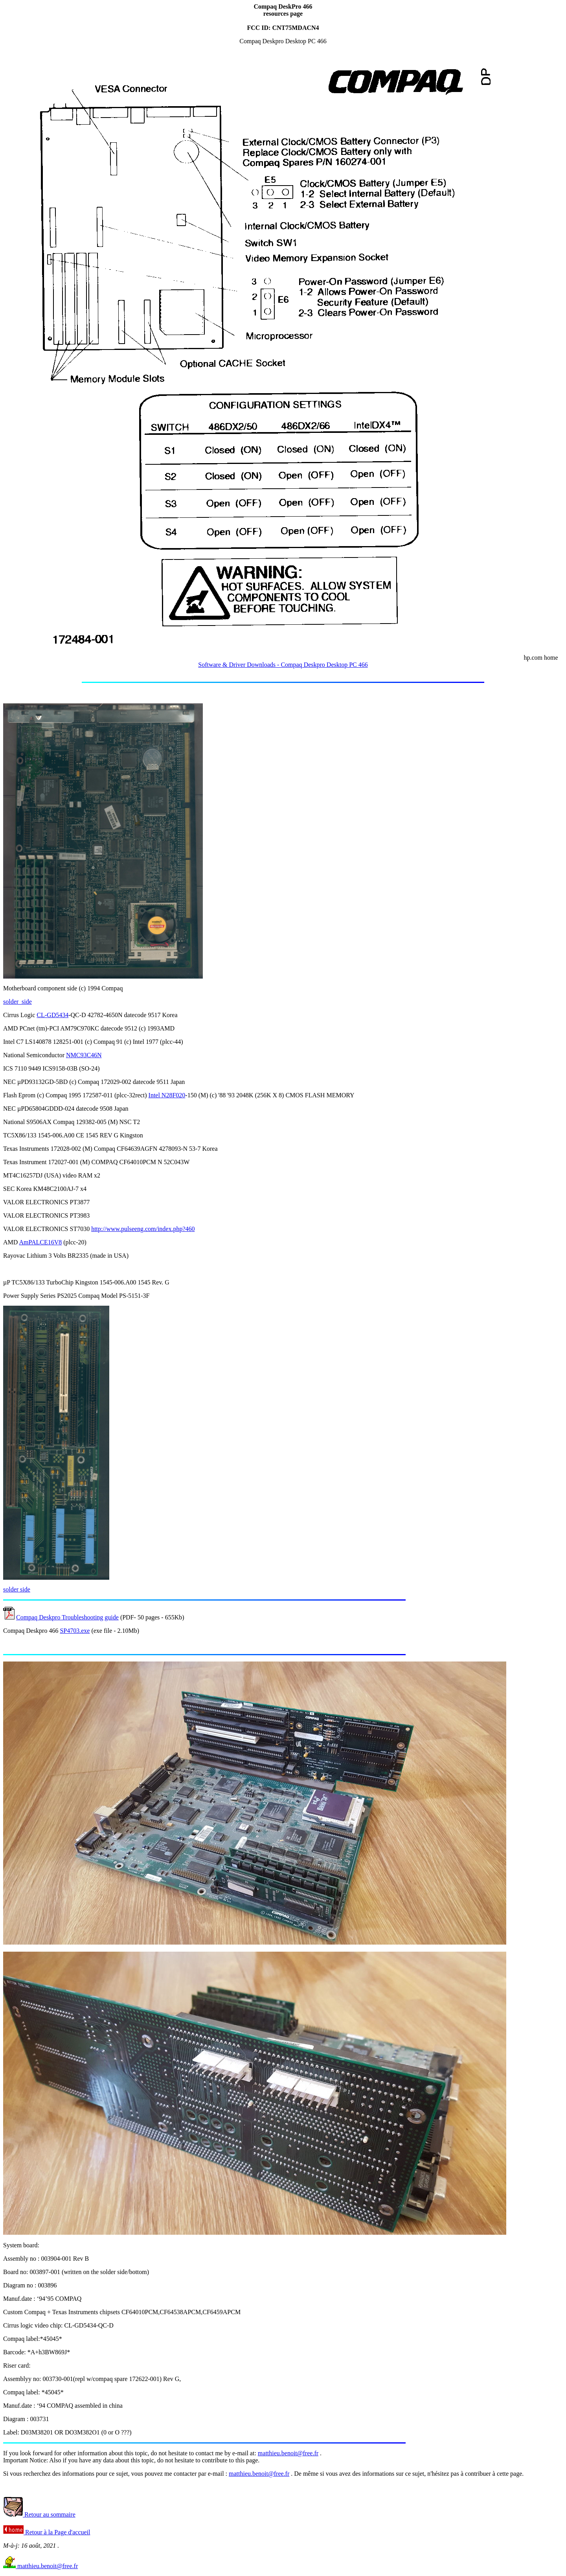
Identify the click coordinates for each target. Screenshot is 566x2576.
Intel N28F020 (167, 1095)
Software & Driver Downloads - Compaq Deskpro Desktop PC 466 (283, 664)
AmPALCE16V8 (40, 1242)
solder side (16, 1589)
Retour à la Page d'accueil (46, 2532)
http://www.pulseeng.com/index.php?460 (143, 1228)
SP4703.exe (75, 1630)
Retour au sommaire (39, 2514)
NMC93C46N (84, 1055)
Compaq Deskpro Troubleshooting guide (67, 1617)
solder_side (17, 1001)
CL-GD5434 (52, 1015)
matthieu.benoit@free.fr (288, 2453)
